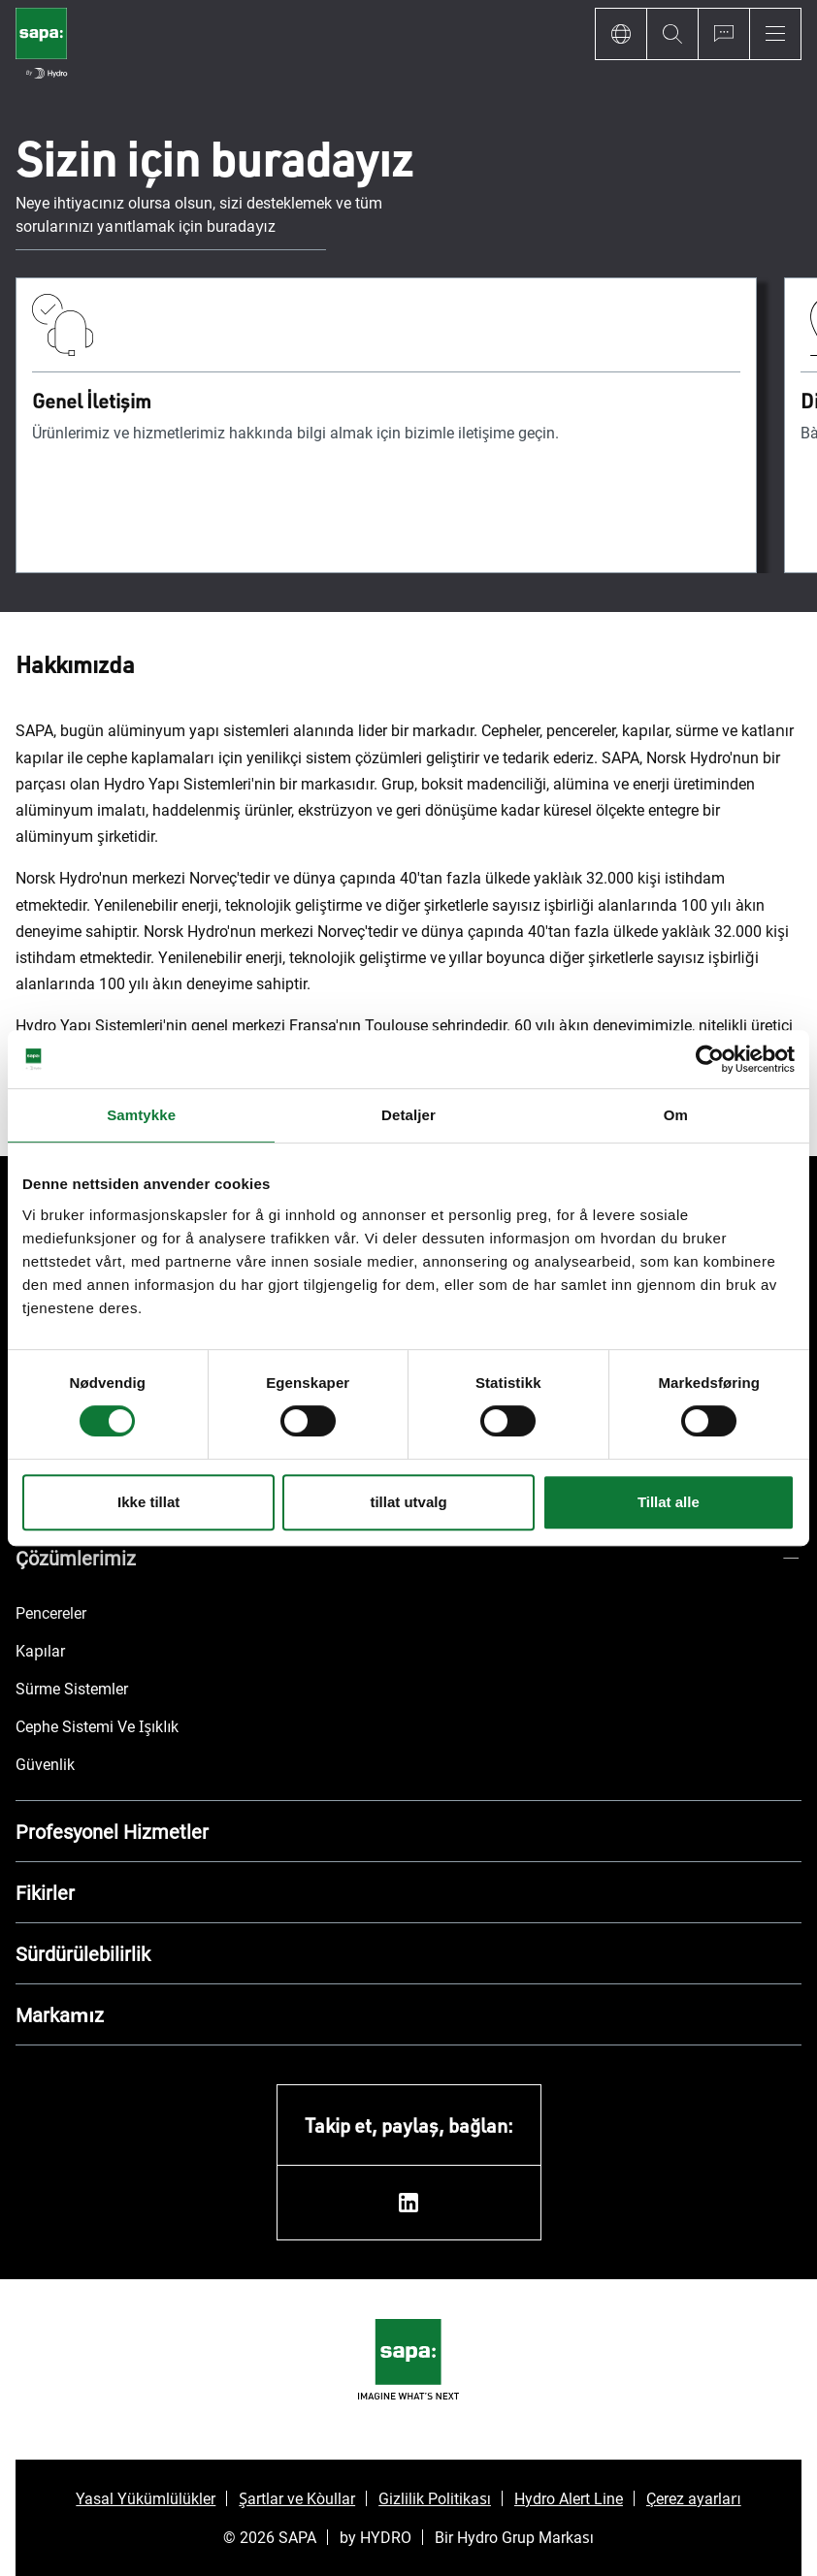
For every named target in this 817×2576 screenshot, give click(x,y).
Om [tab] (676, 1115)
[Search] (672, 34)
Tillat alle (668, 1502)
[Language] (620, 34)
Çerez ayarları (693, 2498)
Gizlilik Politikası (434, 2498)
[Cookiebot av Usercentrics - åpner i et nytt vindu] (710, 1059)
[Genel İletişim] (386, 425)
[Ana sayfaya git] (41, 46)
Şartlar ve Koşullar (297, 2498)
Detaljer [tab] (408, 1115)
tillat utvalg (408, 1502)
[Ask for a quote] (723, 34)
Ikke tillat (148, 1502)
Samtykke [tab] (141, 1115)
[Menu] (775, 34)
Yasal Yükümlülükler (145, 2498)
